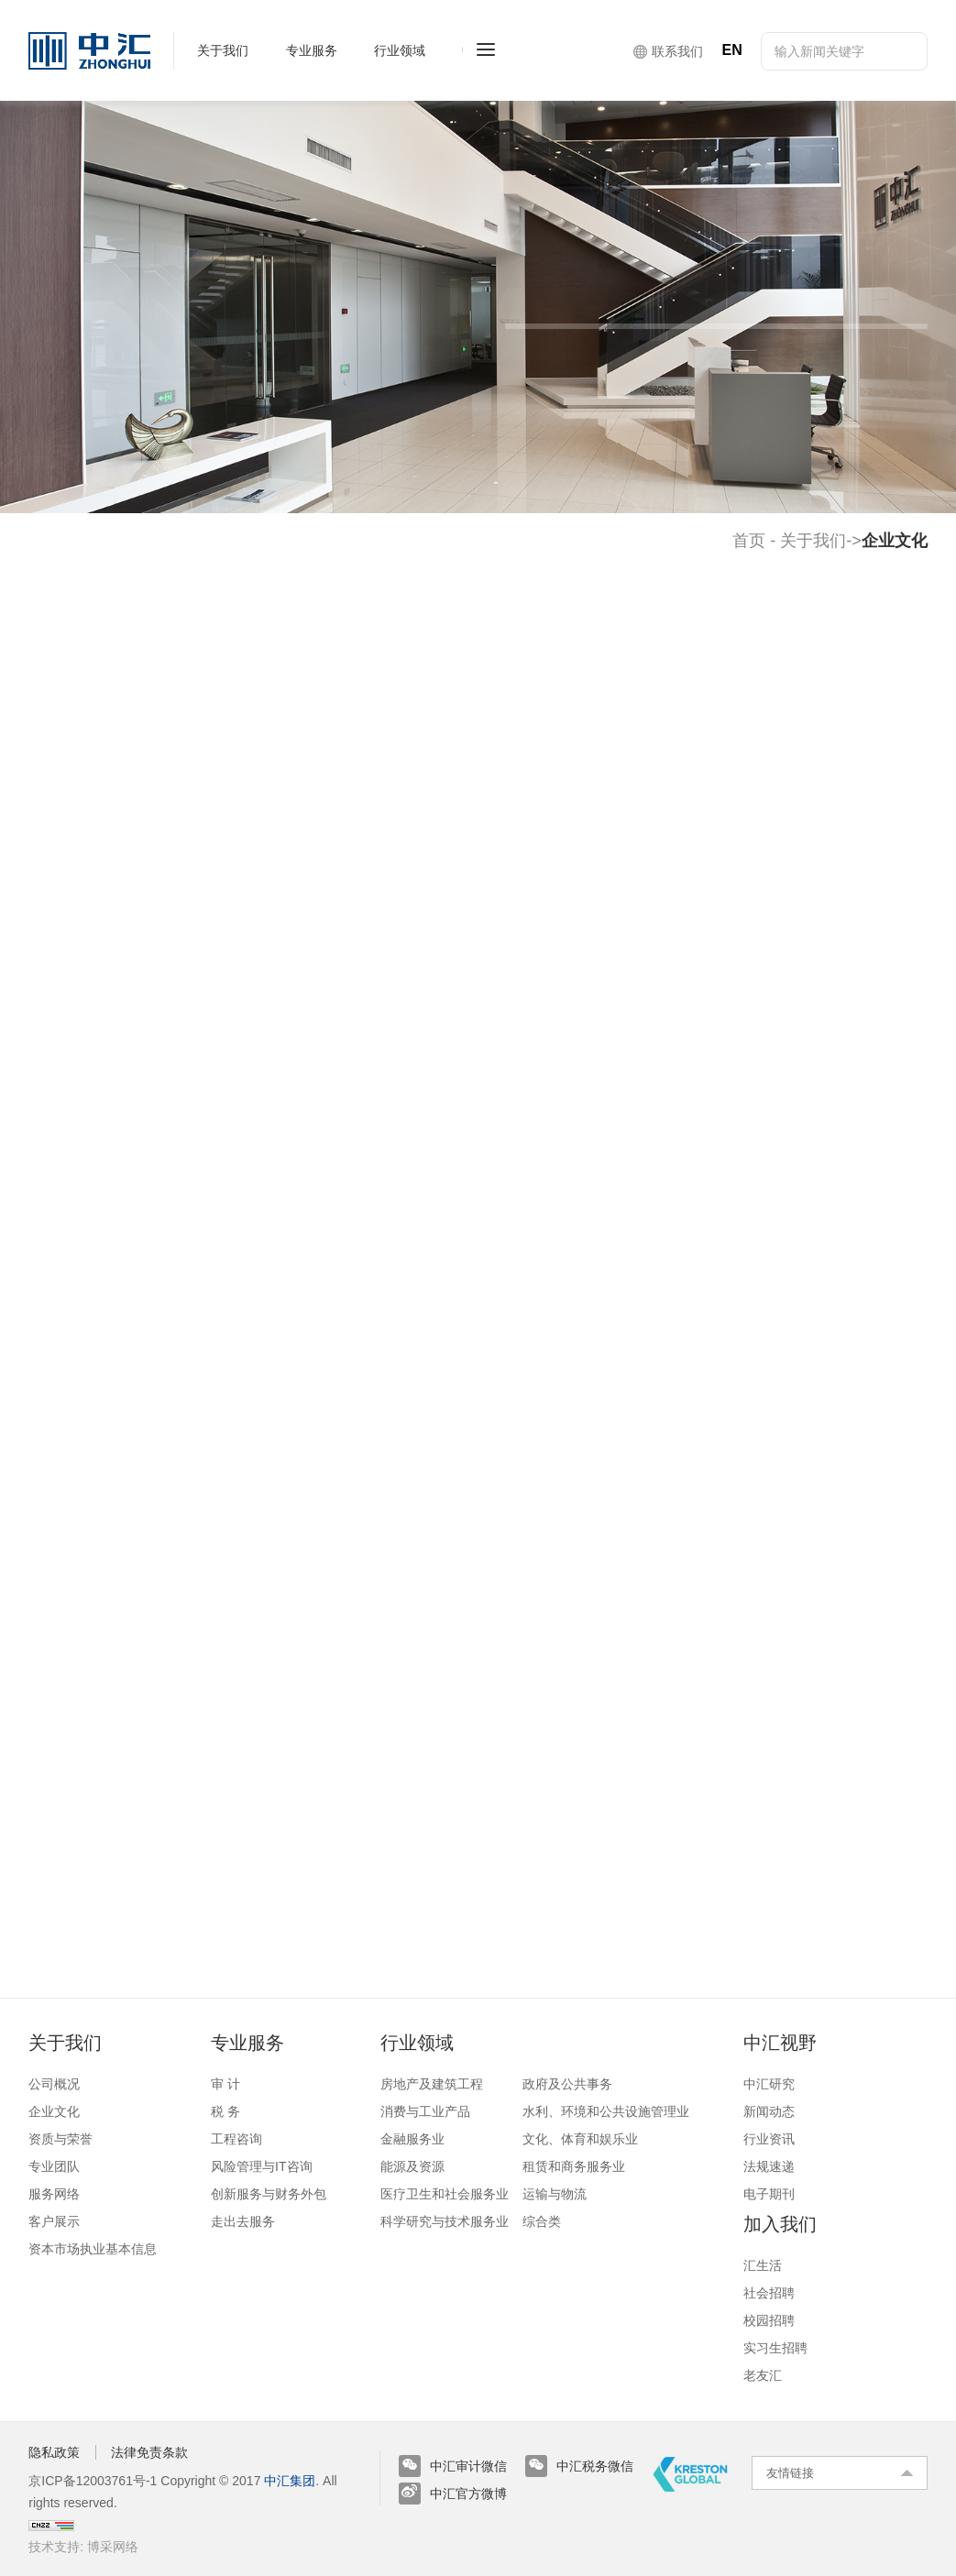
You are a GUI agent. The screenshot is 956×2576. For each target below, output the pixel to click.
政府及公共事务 (567, 2084)
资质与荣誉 (60, 2139)
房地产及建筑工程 (431, 2084)
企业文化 (54, 2111)
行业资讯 (769, 2139)
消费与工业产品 (425, 2111)
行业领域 (417, 2043)
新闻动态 (769, 2111)
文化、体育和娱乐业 (580, 2139)
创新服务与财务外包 (268, 2194)
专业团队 (54, 2166)
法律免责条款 (149, 2452)
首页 (748, 541)
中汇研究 (769, 2084)
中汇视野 (780, 2043)
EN (731, 50)
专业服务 (247, 2043)
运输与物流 (554, 2194)
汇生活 (762, 2265)
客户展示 (54, 2221)
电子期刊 (769, 2194)
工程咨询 (236, 2139)
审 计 (225, 2084)
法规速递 (769, 2166)
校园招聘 (769, 2320)
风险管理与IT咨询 (261, 2166)
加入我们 (780, 2224)
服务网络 (54, 2194)
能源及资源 (412, 2166)
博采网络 (112, 2546)
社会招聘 (769, 2293)
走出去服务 (243, 2221)
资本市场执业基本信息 (92, 2249)
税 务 (225, 2111)
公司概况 (54, 2084)
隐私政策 (54, 2452)
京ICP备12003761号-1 (92, 2480)
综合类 (541, 2221)
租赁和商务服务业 (573, 2166)
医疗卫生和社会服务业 (444, 2194)
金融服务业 (412, 2139)
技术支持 (54, 2546)
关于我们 (813, 541)
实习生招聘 (775, 2347)
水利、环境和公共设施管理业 (605, 2111)
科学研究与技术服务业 (444, 2221)
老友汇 (762, 2375)
